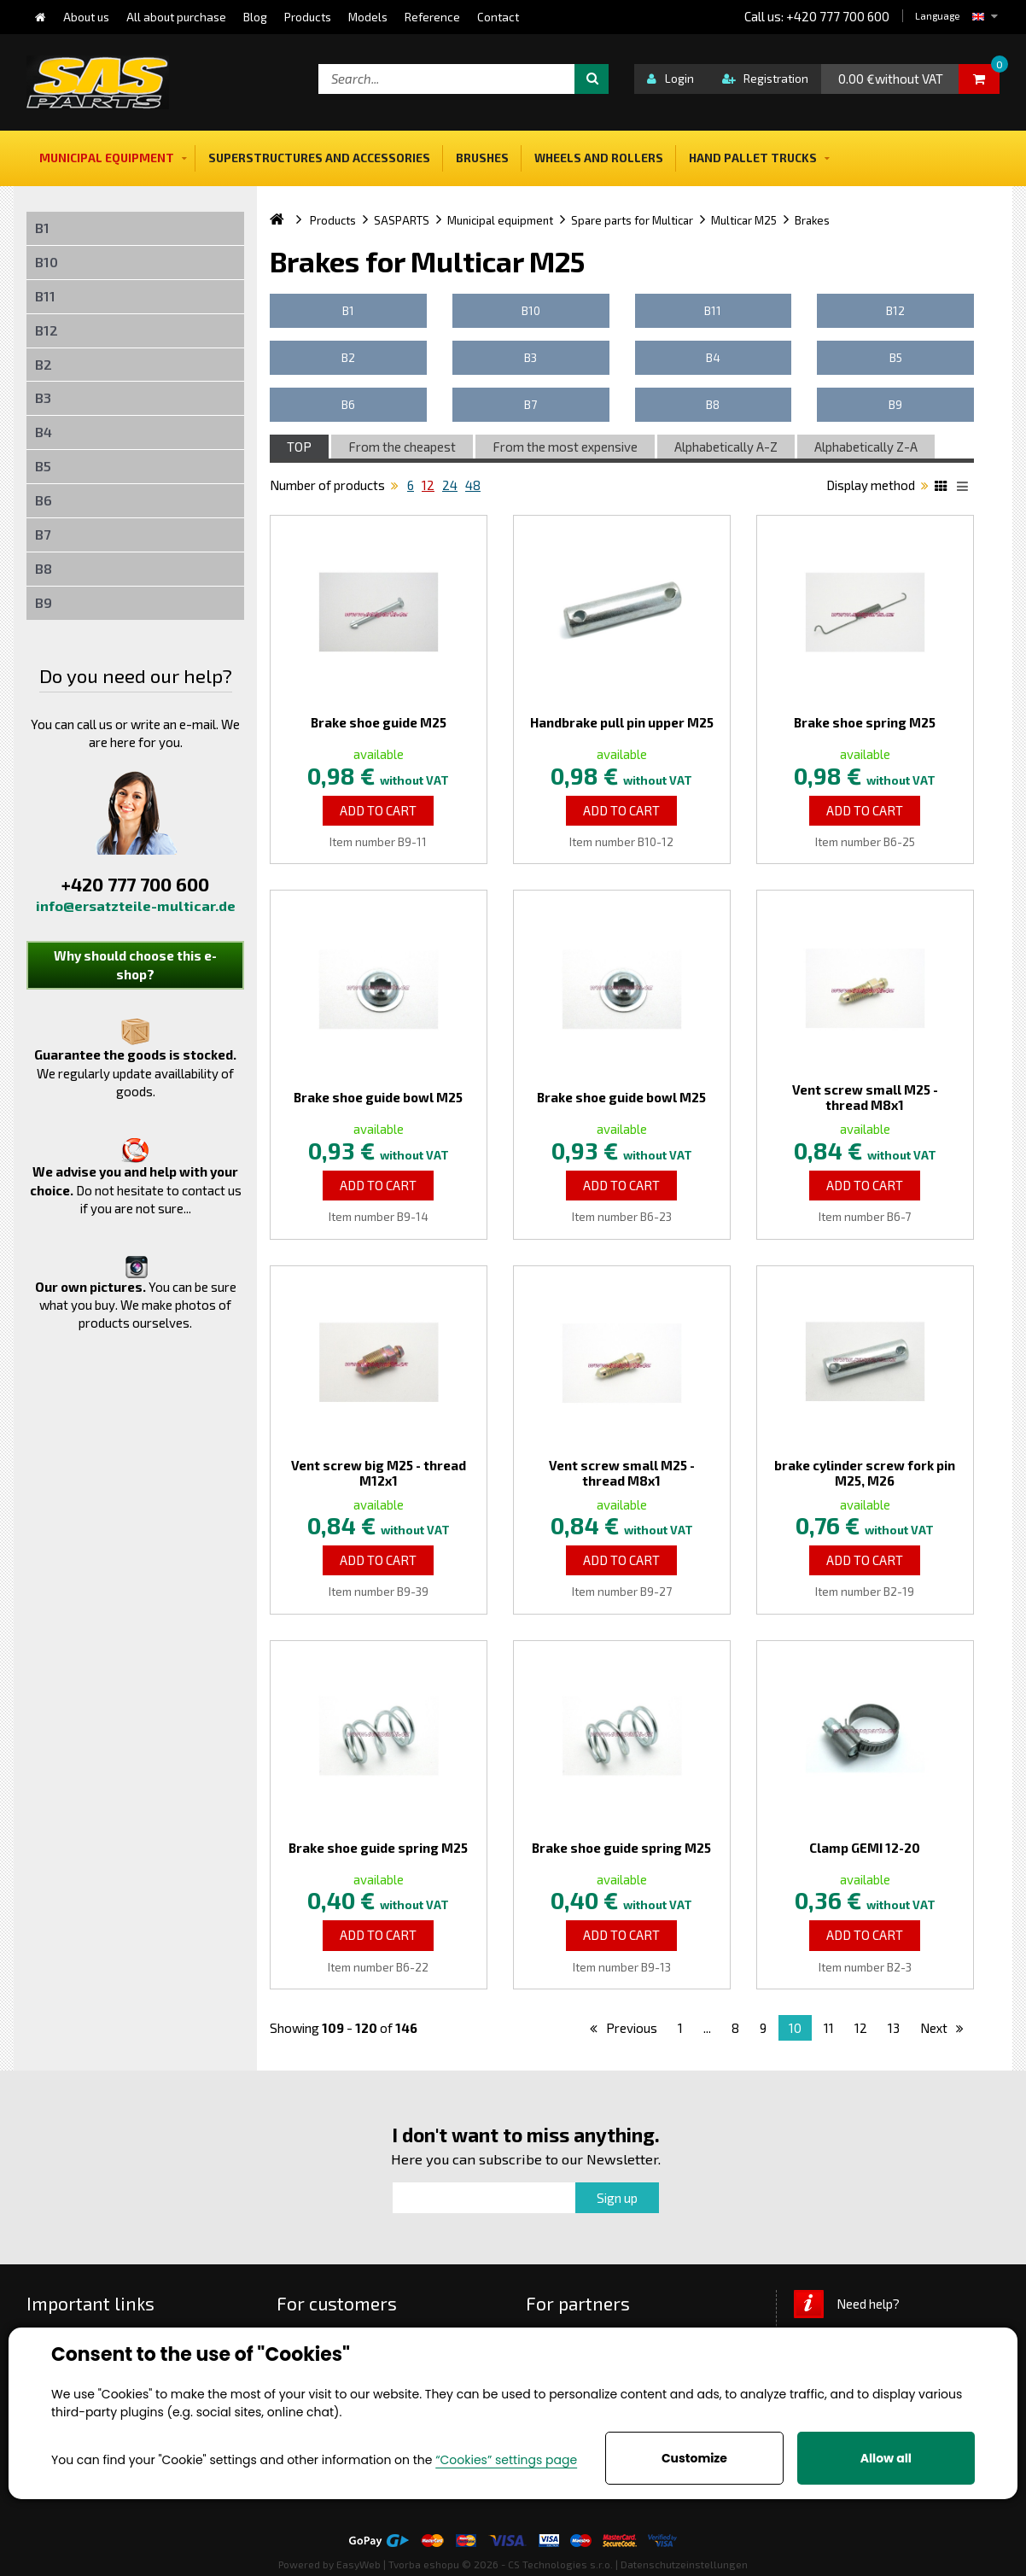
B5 (43, 466)
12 (428, 485)
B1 (42, 227)
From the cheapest (402, 446)
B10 (46, 262)
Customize (694, 2458)
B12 (46, 330)
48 (473, 485)
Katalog (943, 488)
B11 (45, 296)
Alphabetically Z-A (866, 446)
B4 (43, 431)
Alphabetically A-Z (726, 446)
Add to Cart (378, 810)
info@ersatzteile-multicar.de (136, 905)
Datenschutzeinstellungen (684, 2564)
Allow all (886, 2458)
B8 (43, 568)
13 (894, 2028)
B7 (42, 534)
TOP (299, 446)
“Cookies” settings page (506, 2459)
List (965, 488)
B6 (43, 500)
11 (829, 2028)
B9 (43, 602)
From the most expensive (565, 446)
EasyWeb (358, 2564)
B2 (43, 364)
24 (450, 485)
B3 (43, 397)
